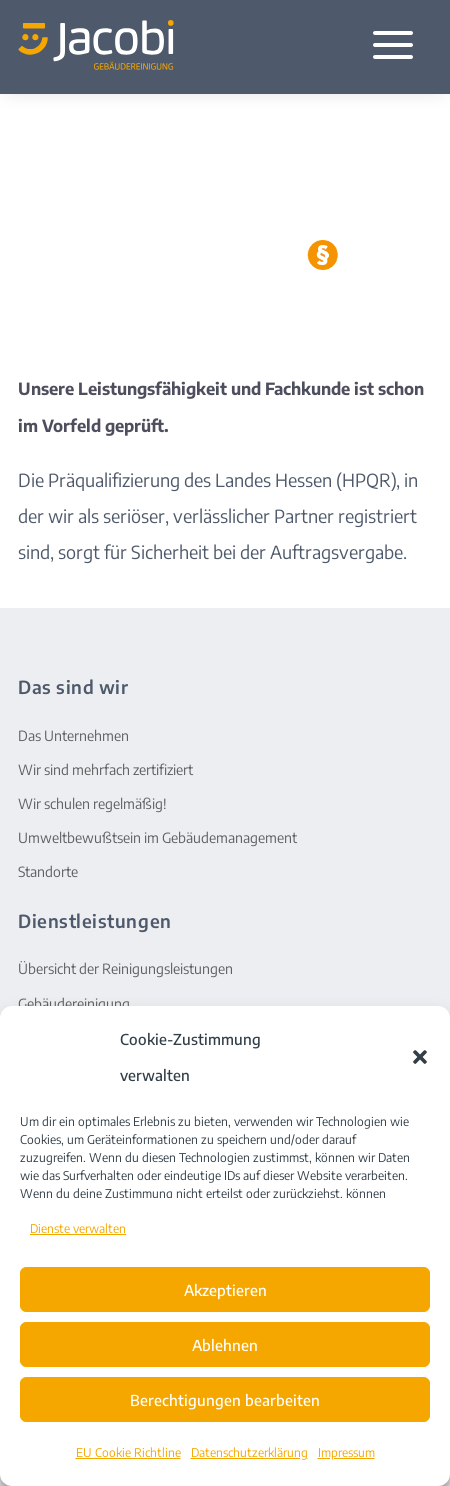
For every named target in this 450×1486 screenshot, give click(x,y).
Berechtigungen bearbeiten (225, 1400)
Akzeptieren (225, 1290)
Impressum (346, 1452)
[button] (420, 1057)
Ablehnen (225, 1345)
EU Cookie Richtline (128, 1452)
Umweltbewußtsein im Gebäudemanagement (157, 837)
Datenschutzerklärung (249, 1452)
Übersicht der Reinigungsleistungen (125, 968)
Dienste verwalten (78, 1228)
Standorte (48, 871)
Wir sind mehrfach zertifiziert (105, 769)
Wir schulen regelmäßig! (92, 803)
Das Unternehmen (73, 735)
